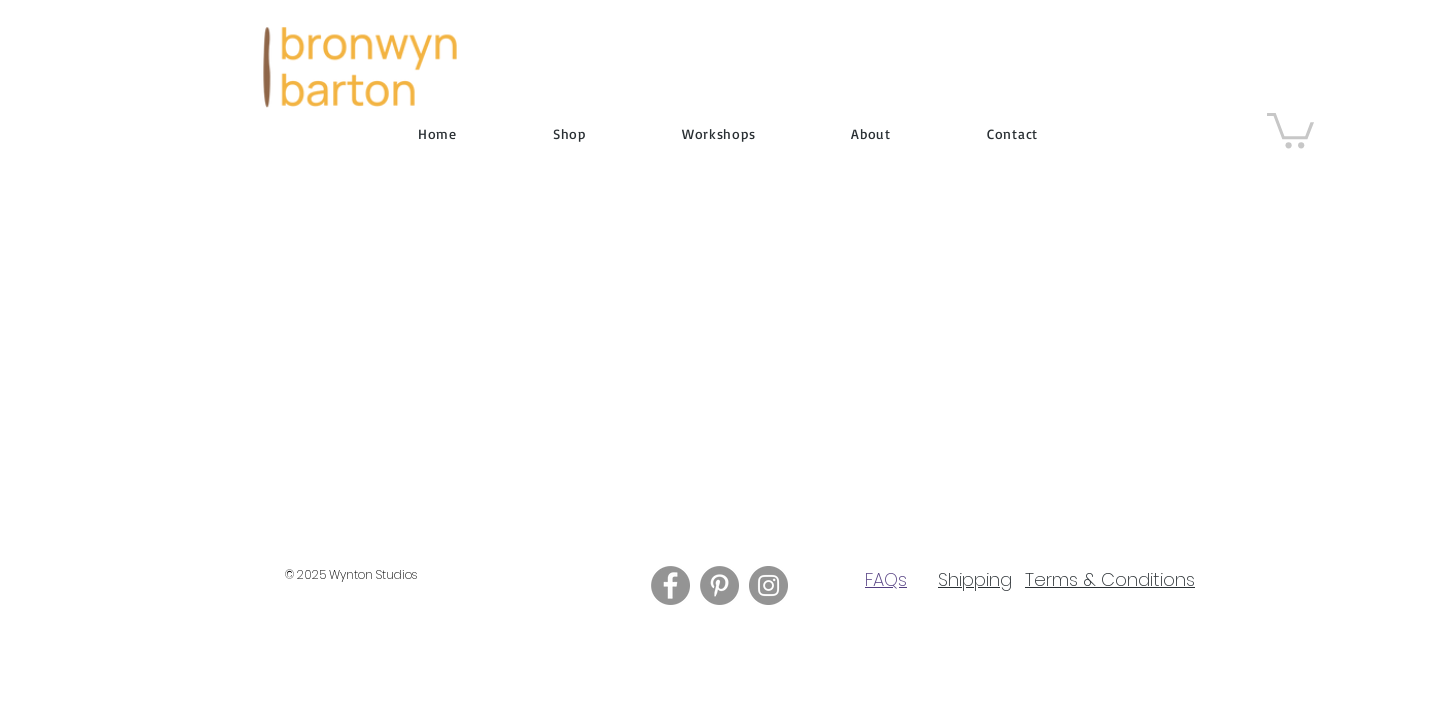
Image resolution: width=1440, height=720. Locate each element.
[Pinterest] (719, 585)
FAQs (886, 579)
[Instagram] (768, 585)
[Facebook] (670, 585)
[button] (1290, 128)
